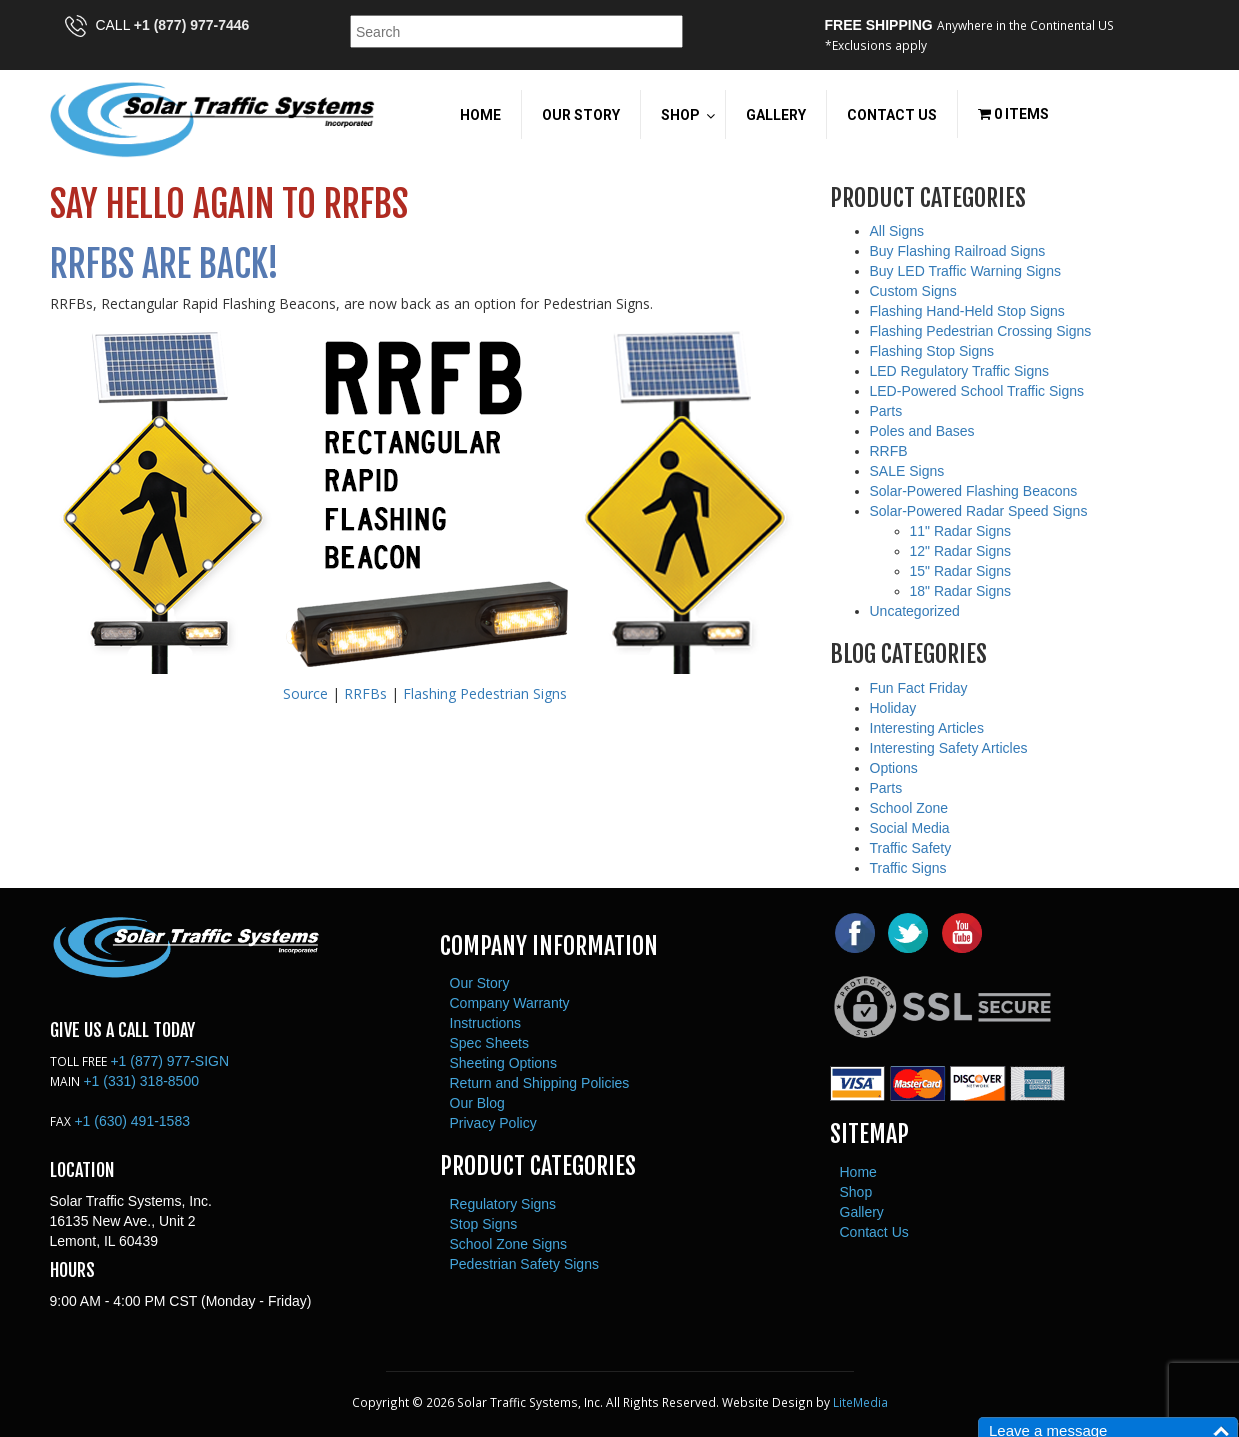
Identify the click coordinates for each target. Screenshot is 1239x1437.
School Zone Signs (509, 1244)
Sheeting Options (503, 1063)
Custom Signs (913, 291)
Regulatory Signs (503, 1204)
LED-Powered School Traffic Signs (977, 391)
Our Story (480, 983)
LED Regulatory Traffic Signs (960, 371)
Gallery (862, 1212)
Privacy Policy (493, 1123)
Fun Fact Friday (919, 688)
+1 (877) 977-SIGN (169, 1061)
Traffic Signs (908, 868)
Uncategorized (915, 611)
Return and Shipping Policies (540, 1083)
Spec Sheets (489, 1043)
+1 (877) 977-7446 (192, 25)
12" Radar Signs (960, 551)
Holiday (893, 708)
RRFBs (365, 693)
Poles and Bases (922, 431)
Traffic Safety (911, 848)
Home (858, 1172)
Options (894, 768)
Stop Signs (484, 1224)
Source (305, 693)
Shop (856, 1192)
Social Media (910, 828)
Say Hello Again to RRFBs (229, 204)
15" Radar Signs (960, 571)
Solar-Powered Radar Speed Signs (979, 511)
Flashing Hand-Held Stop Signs (967, 311)
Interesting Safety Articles (949, 748)
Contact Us (874, 1232)
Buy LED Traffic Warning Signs (965, 271)
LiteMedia (860, 1402)
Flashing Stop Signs (932, 351)
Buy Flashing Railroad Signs (958, 251)
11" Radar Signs (960, 531)
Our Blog (477, 1103)
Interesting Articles (927, 728)
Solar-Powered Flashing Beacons (974, 491)
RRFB (889, 451)
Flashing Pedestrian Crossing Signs (981, 331)
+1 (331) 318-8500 (141, 1081)
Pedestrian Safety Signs (524, 1264)
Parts (886, 411)
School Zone (909, 808)
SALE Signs (907, 471)
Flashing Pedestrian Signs (485, 693)
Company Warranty (510, 1003)
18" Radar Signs (960, 591)
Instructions (486, 1023)
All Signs (897, 231)
